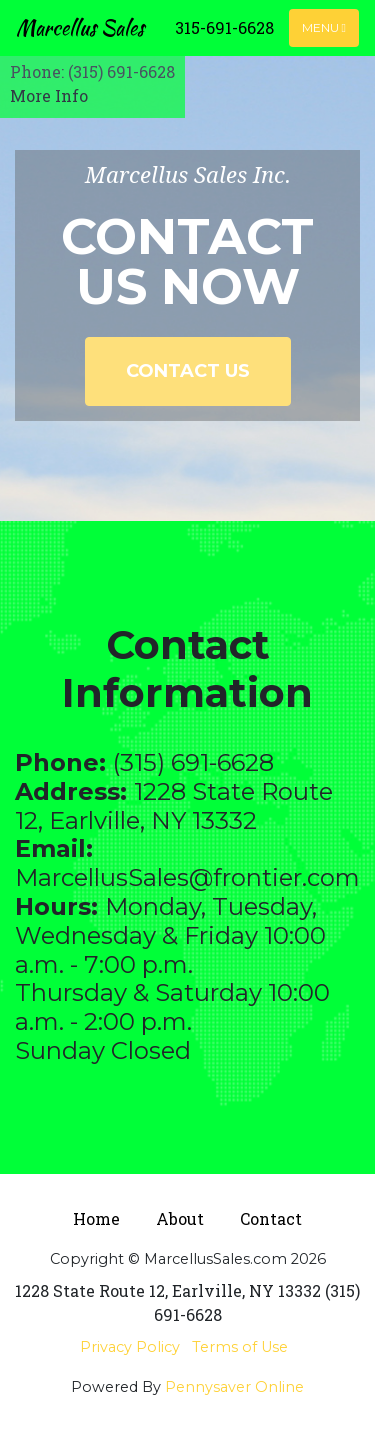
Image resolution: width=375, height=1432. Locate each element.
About (180, 1218)
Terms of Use (240, 1347)
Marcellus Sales (80, 27)
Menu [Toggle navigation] (324, 27)
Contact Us (188, 371)
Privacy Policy (130, 1347)
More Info (49, 95)
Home (96, 1218)
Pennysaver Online (234, 1387)
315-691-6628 (224, 27)
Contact (271, 1218)
